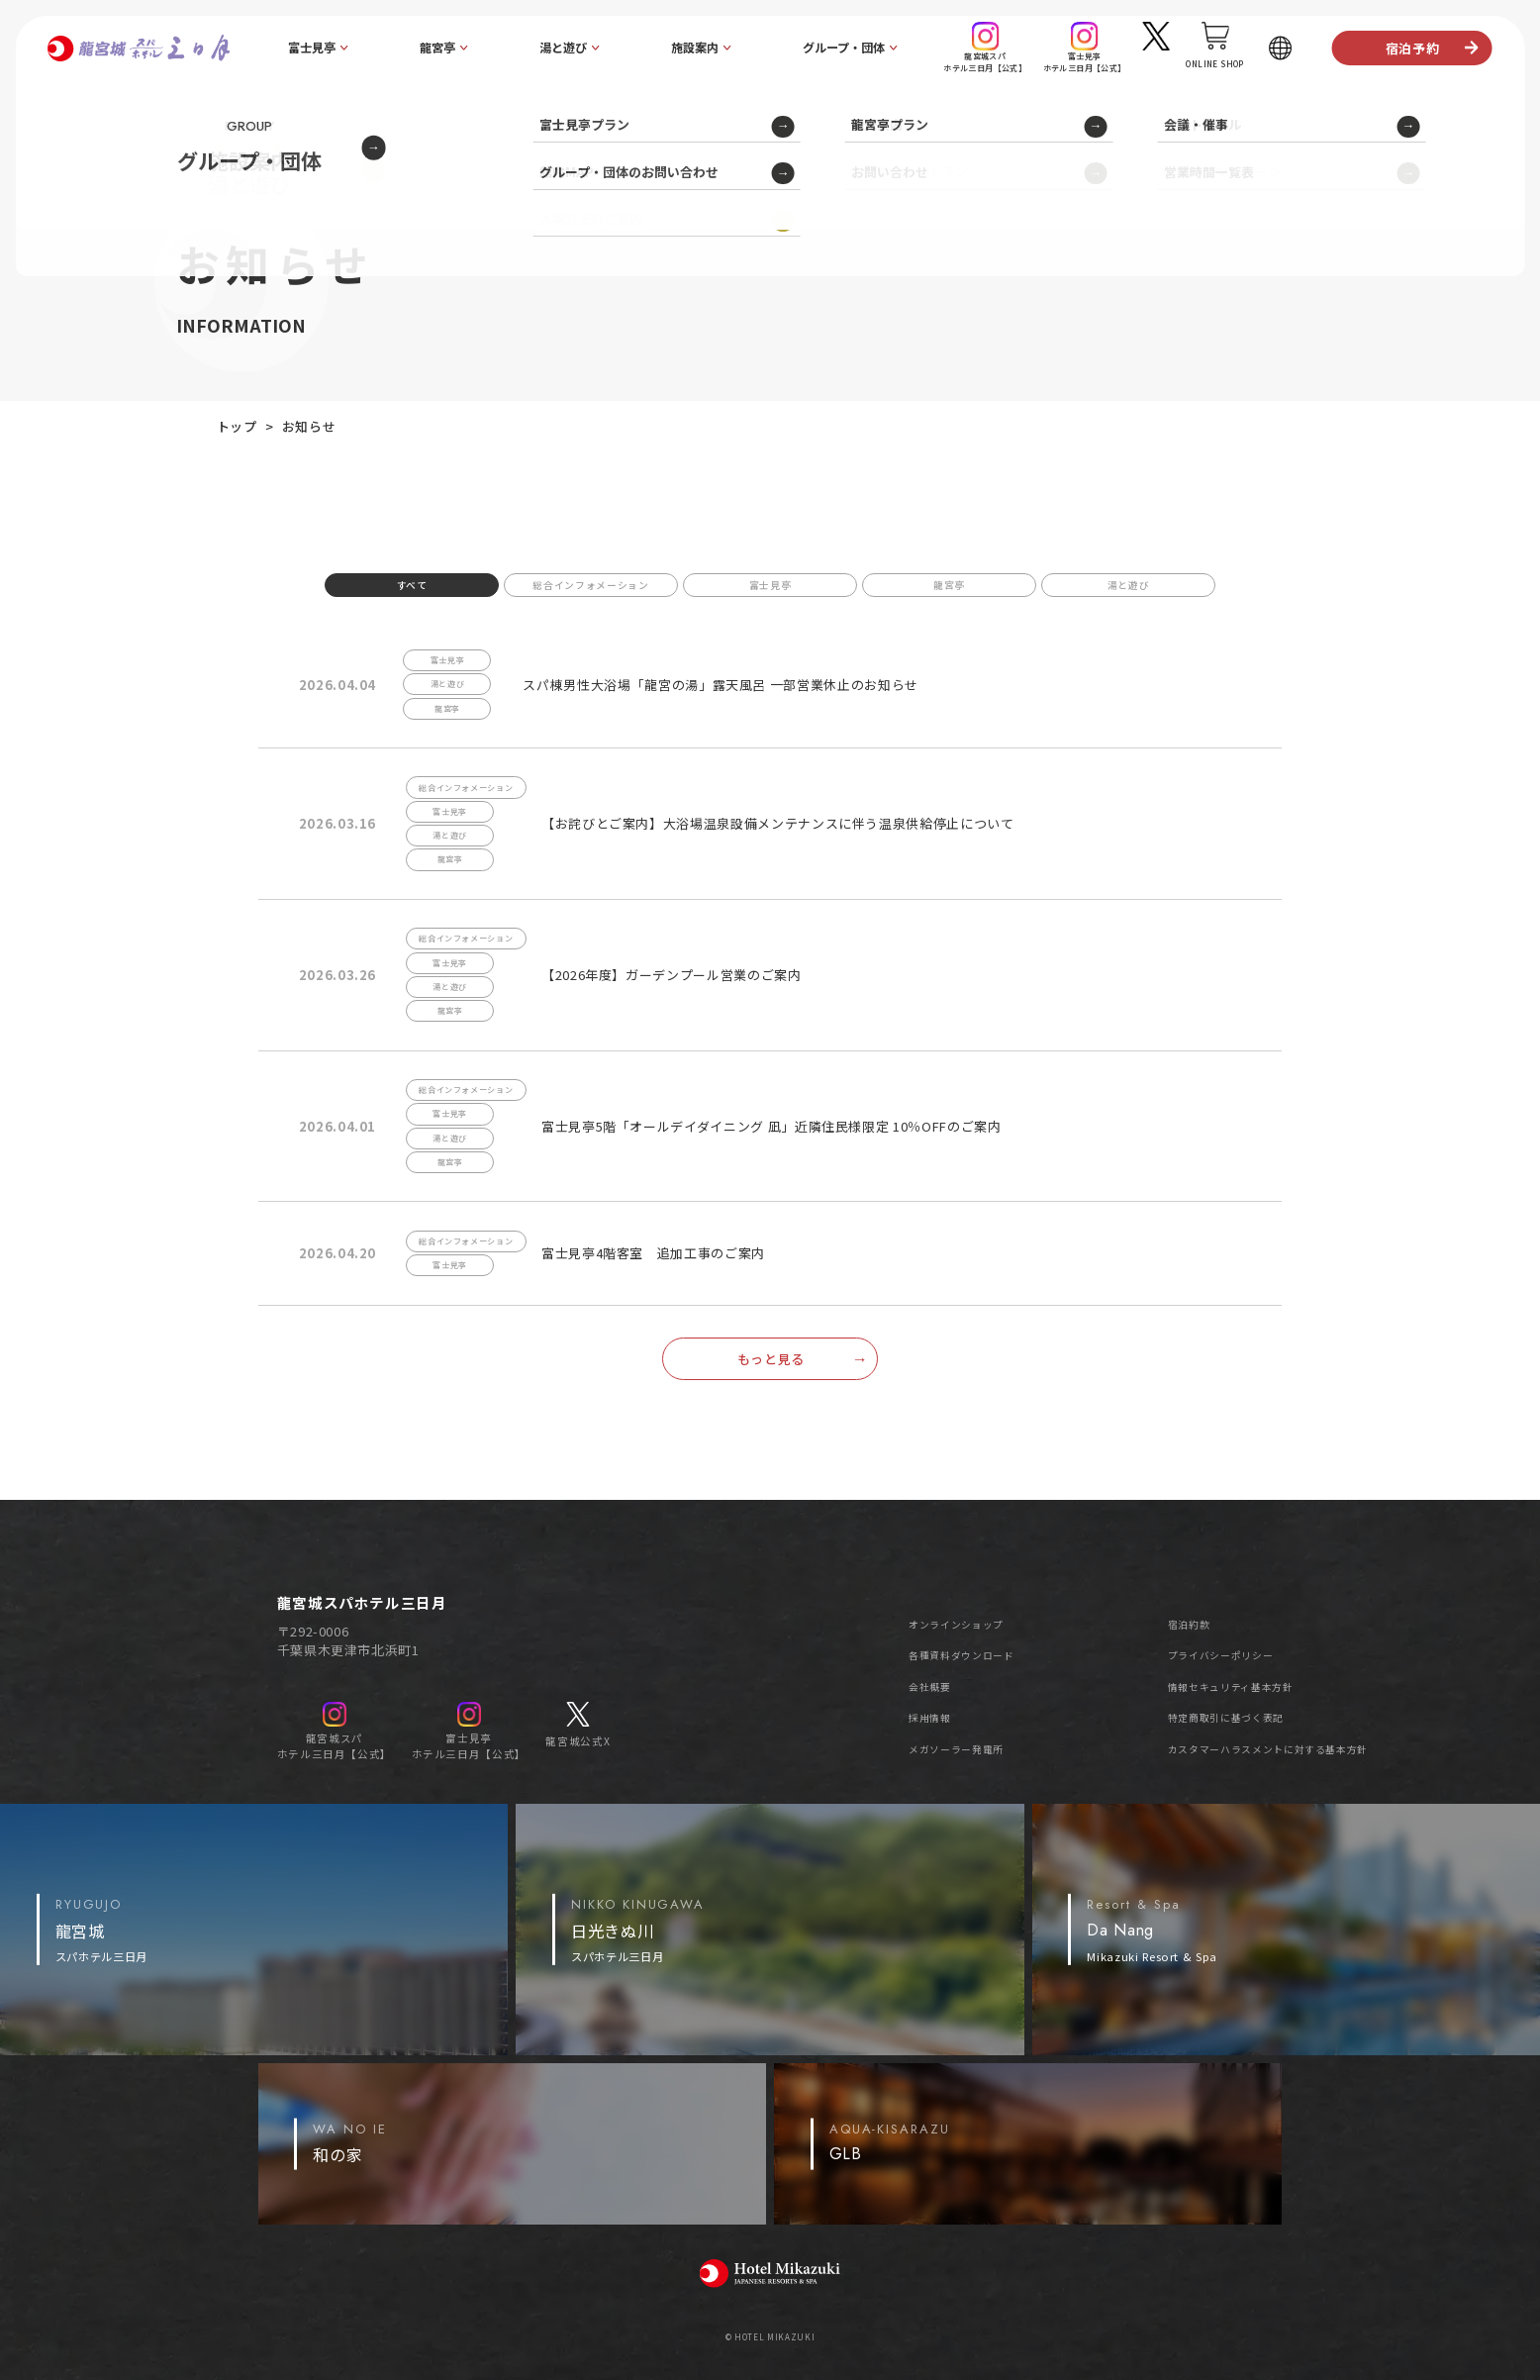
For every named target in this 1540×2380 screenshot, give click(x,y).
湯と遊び (1128, 585)
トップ (237, 426)
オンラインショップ (956, 1625)
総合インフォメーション (590, 585)
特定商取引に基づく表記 (1226, 1718)
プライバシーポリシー (1220, 1655)
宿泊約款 (1189, 1625)
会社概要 (930, 1687)
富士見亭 (770, 585)
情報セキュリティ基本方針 (1231, 1687)
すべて (412, 585)
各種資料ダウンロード (961, 1655)
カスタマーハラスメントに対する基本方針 (1268, 1749)
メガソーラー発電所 (956, 1749)
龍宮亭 (949, 585)
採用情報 (930, 1718)
